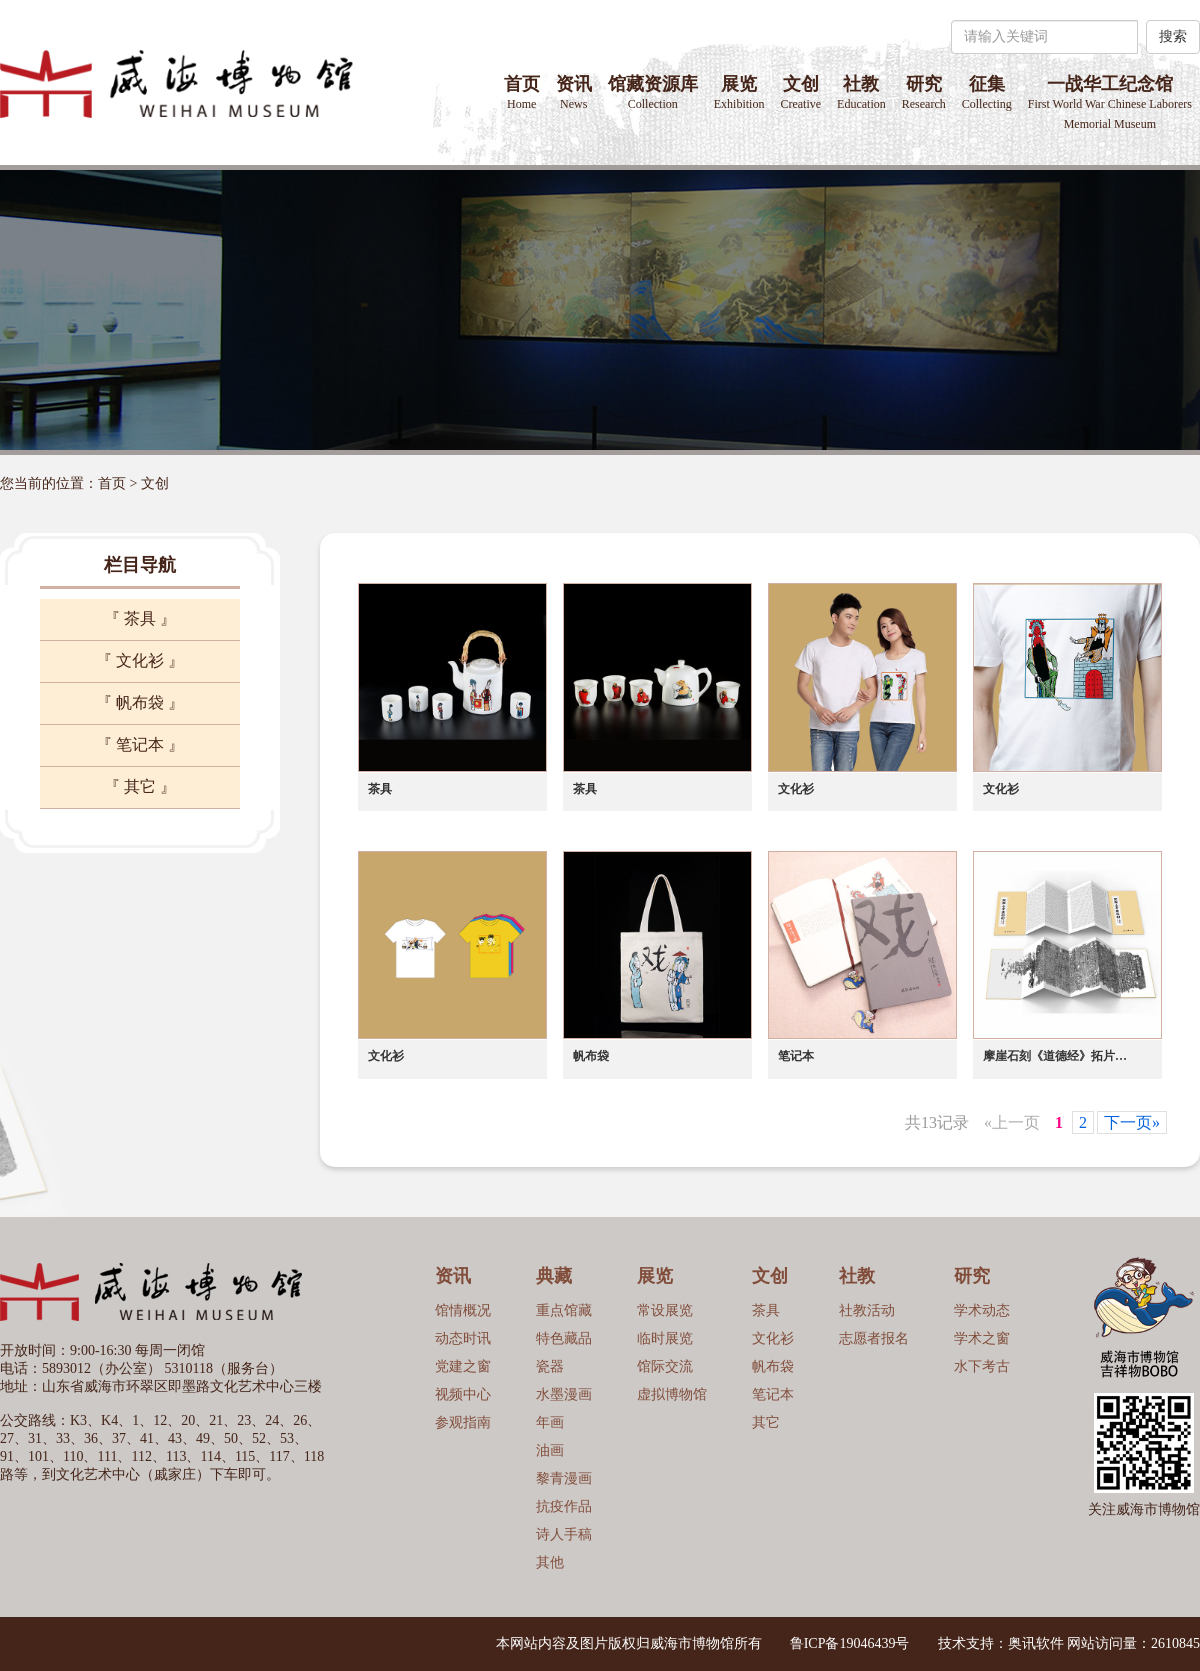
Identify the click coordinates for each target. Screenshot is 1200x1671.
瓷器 (550, 1366)
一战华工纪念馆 (1110, 102)
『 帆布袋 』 (140, 702)
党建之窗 (463, 1366)
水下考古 (982, 1366)
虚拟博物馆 (672, 1394)
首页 (522, 92)
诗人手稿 (564, 1534)
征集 (987, 92)
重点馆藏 (564, 1310)
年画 (550, 1422)
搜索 (1173, 36)
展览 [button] (739, 92)
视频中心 (463, 1394)
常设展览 (665, 1310)
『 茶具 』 (140, 618)
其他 (550, 1562)
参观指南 (463, 1422)
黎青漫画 (564, 1478)
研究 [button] (924, 92)
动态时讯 (463, 1338)
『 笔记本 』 (140, 744)
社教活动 (867, 1310)
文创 (800, 92)
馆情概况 (463, 1310)
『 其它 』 (140, 786)
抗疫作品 (564, 1506)
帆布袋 (773, 1366)
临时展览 (665, 1338)
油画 (550, 1450)
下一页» (1132, 1122)
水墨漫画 (564, 1394)
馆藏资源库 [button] (653, 92)
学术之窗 (982, 1338)
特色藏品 (564, 1338)
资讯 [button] (574, 92)
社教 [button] (861, 92)
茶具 (766, 1310)
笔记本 (773, 1394)
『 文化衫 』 (140, 660)
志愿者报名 (874, 1338)
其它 (766, 1422)
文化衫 (773, 1338)
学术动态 (982, 1310)
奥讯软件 (1036, 1643)
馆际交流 (665, 1366)
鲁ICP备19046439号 (850, 1643)
